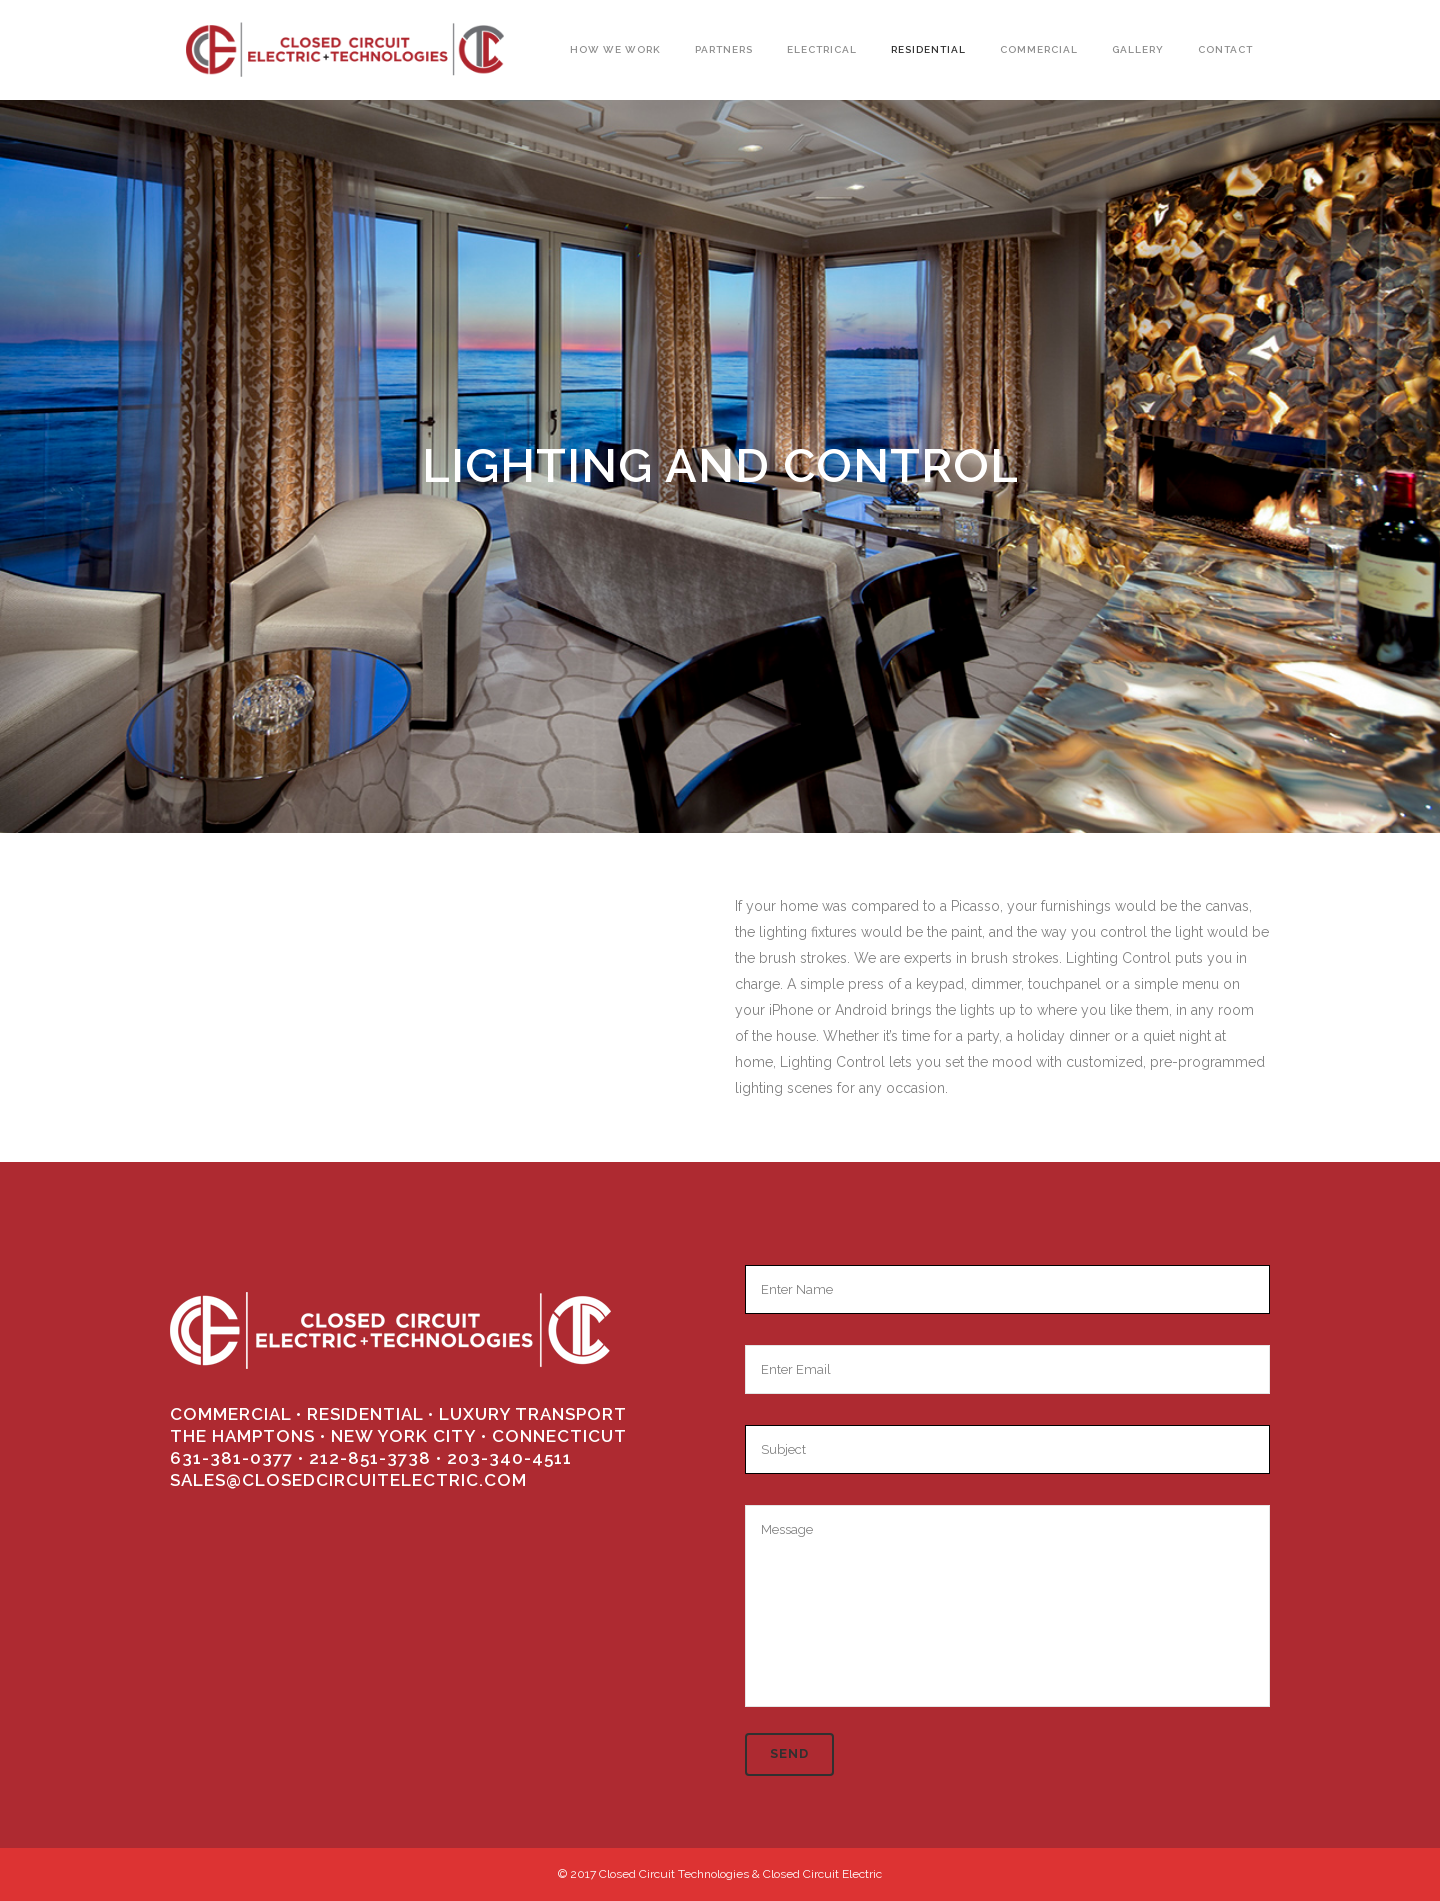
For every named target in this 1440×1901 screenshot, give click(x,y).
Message (1007, 1606)
